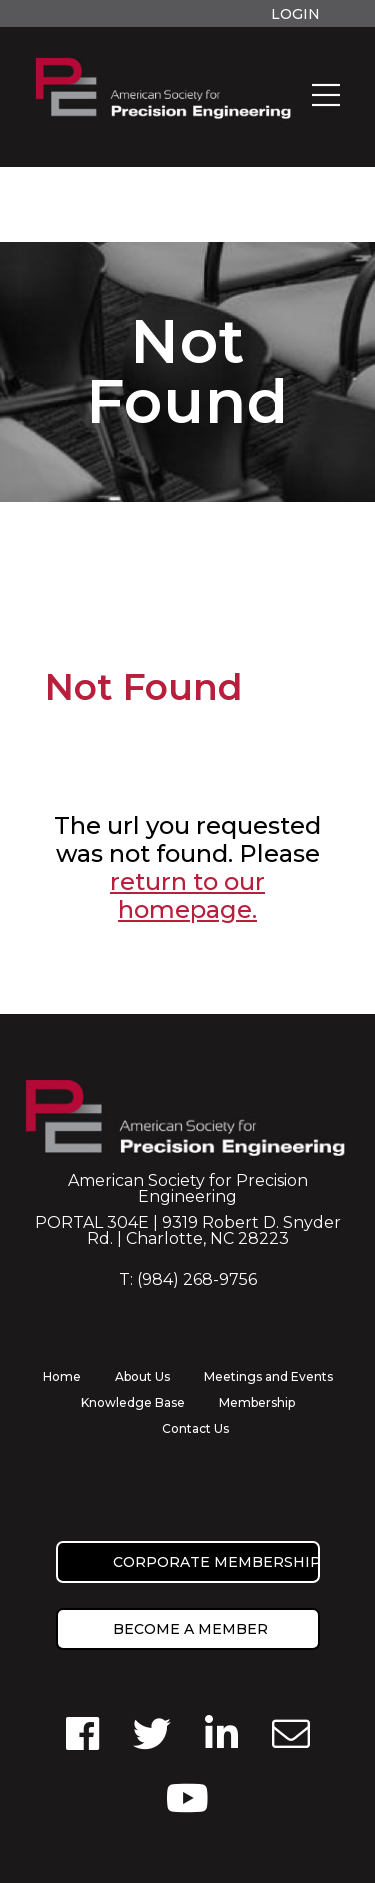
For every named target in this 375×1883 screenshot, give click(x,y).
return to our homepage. (187, 895)
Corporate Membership (216, 1562)
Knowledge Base (133, 1402)
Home (62, 1376)
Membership (257, 1402)
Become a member (190, 1629)
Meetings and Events (268, 1376)
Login (295, 14)
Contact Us (195, 1428)
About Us (142, 1376)
